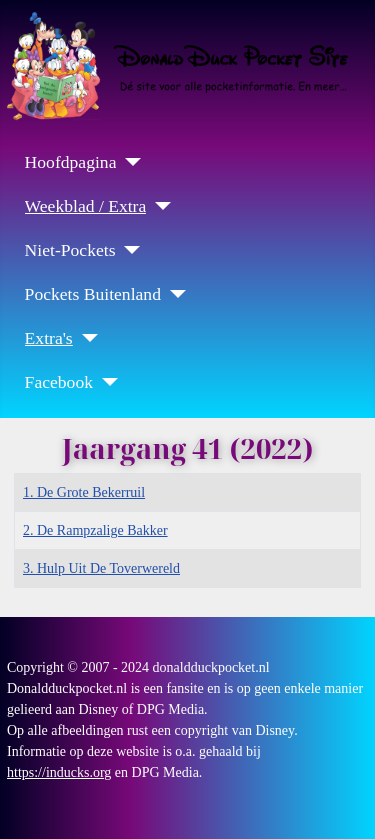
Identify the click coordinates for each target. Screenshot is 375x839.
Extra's (49, 338)
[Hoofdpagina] (128, 162)
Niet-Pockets (70, 250)
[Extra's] (85, 338)
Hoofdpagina (71, 162)
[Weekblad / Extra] (158, 206)
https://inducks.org (59, 772)
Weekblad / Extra (86, 206)
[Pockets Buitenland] (173, 294)
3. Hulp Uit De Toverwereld (101, 568)
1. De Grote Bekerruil (84, 492)
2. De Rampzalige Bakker (95, 530)
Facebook (59, 382)
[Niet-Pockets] (127, 250)
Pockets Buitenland (93, 294)
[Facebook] (105, 382)
